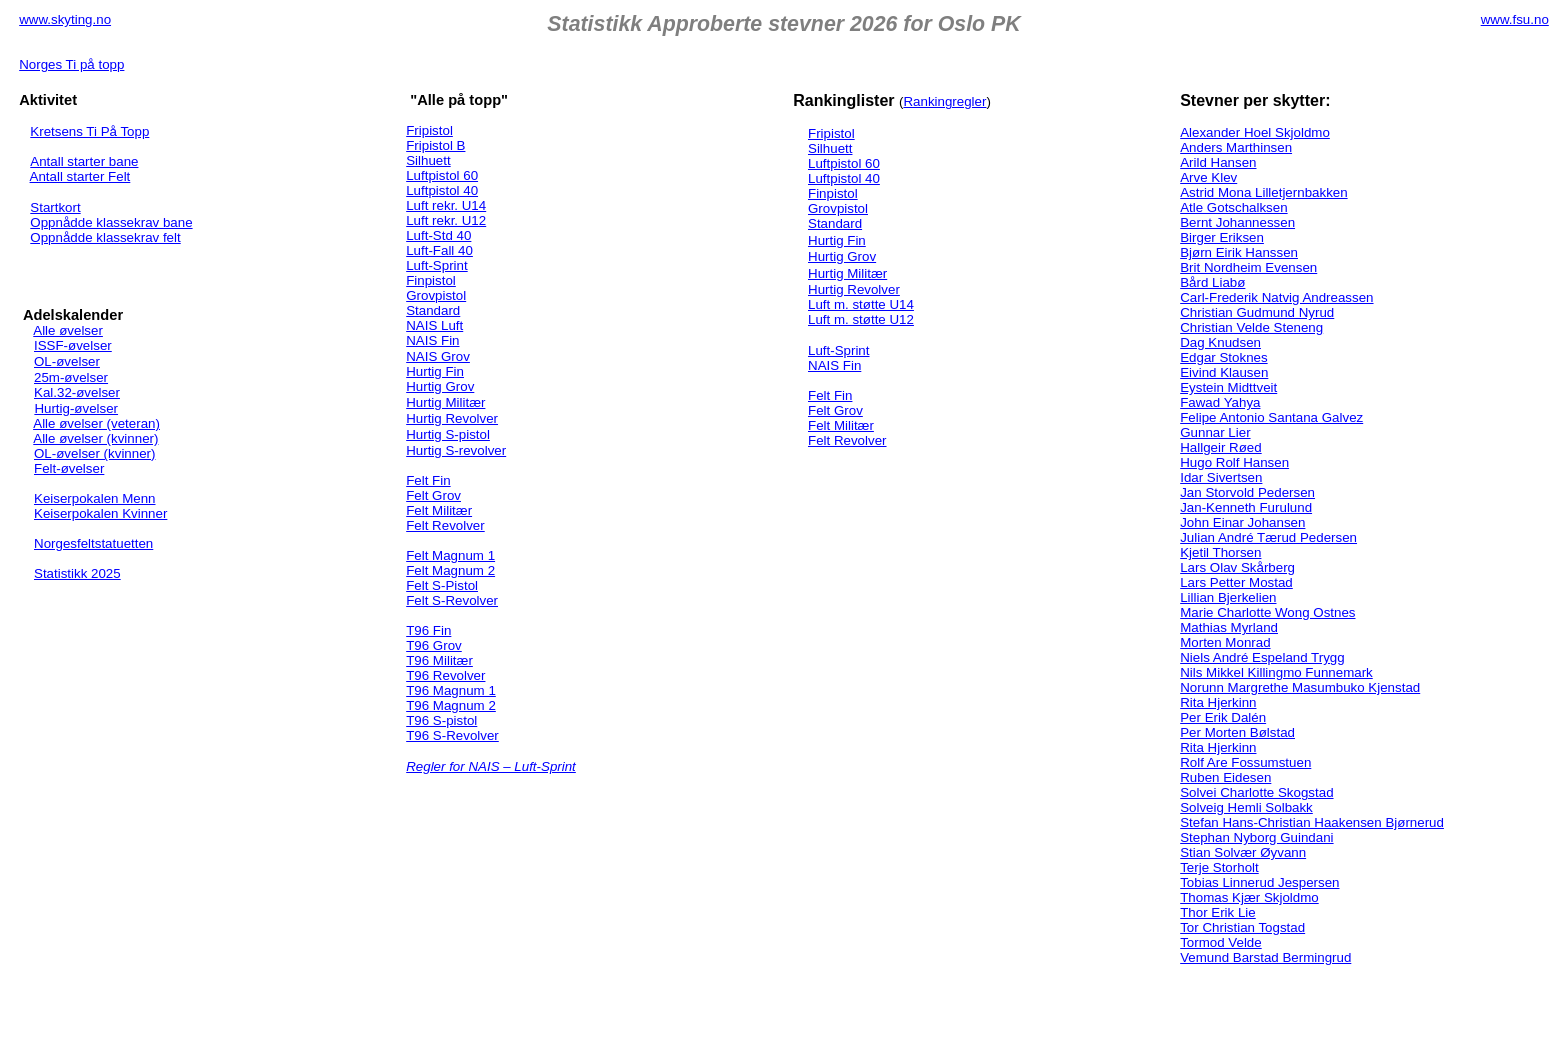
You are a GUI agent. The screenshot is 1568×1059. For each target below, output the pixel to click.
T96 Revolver (445, 675)
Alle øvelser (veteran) (96, 423)
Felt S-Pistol (442, 585)
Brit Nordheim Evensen (1248, 267)
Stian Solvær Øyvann (1243, 852)
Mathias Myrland (1229, 627)
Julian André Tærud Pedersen (1268, 537)
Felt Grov (433, 495)
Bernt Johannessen (1237, 222)
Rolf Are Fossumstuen (1245, 762)
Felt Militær (439, 510)
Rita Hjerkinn (1218, 702)
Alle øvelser (68, 330)
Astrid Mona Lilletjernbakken (1263, 192)
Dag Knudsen (1220, 342)
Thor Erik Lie (1218, 912)
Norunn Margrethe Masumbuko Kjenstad (1300, 687)
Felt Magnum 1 (450, 555)
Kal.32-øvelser (77, 392)
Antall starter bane (84, 161)
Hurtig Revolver (452, 418)
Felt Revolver (445, 525)
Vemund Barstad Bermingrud (1265, 957)
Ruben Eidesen (1225, 777)
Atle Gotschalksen (1233, 207)
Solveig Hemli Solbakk (1246, 807)
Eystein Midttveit (1228, 387)
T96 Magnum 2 (451, 705)
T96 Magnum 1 (451, 690)
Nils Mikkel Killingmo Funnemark (1276, 672)
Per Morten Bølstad (1237, 732)
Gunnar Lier (1215, 432)
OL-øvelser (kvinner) (94, 453)
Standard (433, 310)
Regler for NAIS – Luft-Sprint (491, 766)
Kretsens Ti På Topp (89, 131)
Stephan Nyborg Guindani (1256, 837)
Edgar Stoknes (1223, 357)
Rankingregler (944, 101)
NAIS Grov (438, 356)
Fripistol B (435, 145)
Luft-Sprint (437, 265)
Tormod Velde (1221, 942)
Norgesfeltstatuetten (93, 543)
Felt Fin (428, 480)
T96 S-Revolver (452, 735)
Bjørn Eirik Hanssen (1239, 252)
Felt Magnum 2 (450, 570)
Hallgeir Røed (1220, 447)
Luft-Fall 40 (439, 250)
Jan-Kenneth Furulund (1246, 507)
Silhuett (428, 160)
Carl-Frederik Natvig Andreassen (1276, 297)
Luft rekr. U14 (446, 205)
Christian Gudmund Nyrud (1257, 312)
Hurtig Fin (435, 371)
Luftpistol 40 (442, 190)
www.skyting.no (65, 19)
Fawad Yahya (1220, 402)
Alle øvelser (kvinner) (95, 438)
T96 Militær (439, 660)
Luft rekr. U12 (446, 220)
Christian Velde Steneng (1251, 327)
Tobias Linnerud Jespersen (1259, 882)
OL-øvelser (67, 361)
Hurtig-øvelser (76, 408)
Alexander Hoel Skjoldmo (1255, 132)
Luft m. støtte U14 (861, 304)
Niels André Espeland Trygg (1262, 657)
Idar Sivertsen (1221, 477)
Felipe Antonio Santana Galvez (1271, 417)
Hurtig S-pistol (448, 434)
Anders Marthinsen (1236, 147)
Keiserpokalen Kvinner (100, 513)
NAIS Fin (432, 340)
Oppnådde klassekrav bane (111, 222)
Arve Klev (1208, 177)
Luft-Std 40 (438, 235)
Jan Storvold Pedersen (1247, 492)
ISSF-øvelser (73, 345)
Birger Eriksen (1222, 237)
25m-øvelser (71, 377)
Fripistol (429, 130)
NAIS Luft (434, 325)
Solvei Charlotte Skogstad (1256, 792)
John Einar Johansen (1242, 522)
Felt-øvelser (69, 468)
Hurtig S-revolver (456, 450)
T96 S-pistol (441, 720)
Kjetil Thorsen (1220, 552)
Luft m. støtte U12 (861, 319)
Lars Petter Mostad (1236, 582)
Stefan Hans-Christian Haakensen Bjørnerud (1312, 822)
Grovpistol (436, 295)
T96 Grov (434, 645)
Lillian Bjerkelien (1228, 597)
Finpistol (431, 280)
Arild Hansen (1218, 162)
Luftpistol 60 (442, 175)
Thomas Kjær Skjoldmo (1249, 897)
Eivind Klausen (1224, 372)
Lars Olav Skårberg (1237, 567)
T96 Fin (428, 630)
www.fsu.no (1515, 19)
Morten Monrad (1225, 642)
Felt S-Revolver (452, 600)
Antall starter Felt (80, 176)
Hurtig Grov (440, 386)
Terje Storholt (1219, 867)
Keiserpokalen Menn (95, 498)
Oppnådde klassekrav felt (105, 237)
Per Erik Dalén (1223, 717)
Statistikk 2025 (77, 573)
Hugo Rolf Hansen (1234, 462)
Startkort (55, 207)
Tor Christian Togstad (1242, 927)
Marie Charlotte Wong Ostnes (1267, 612)
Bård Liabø (1212, 282)
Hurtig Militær (445, 402)
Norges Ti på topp (71, 64)
